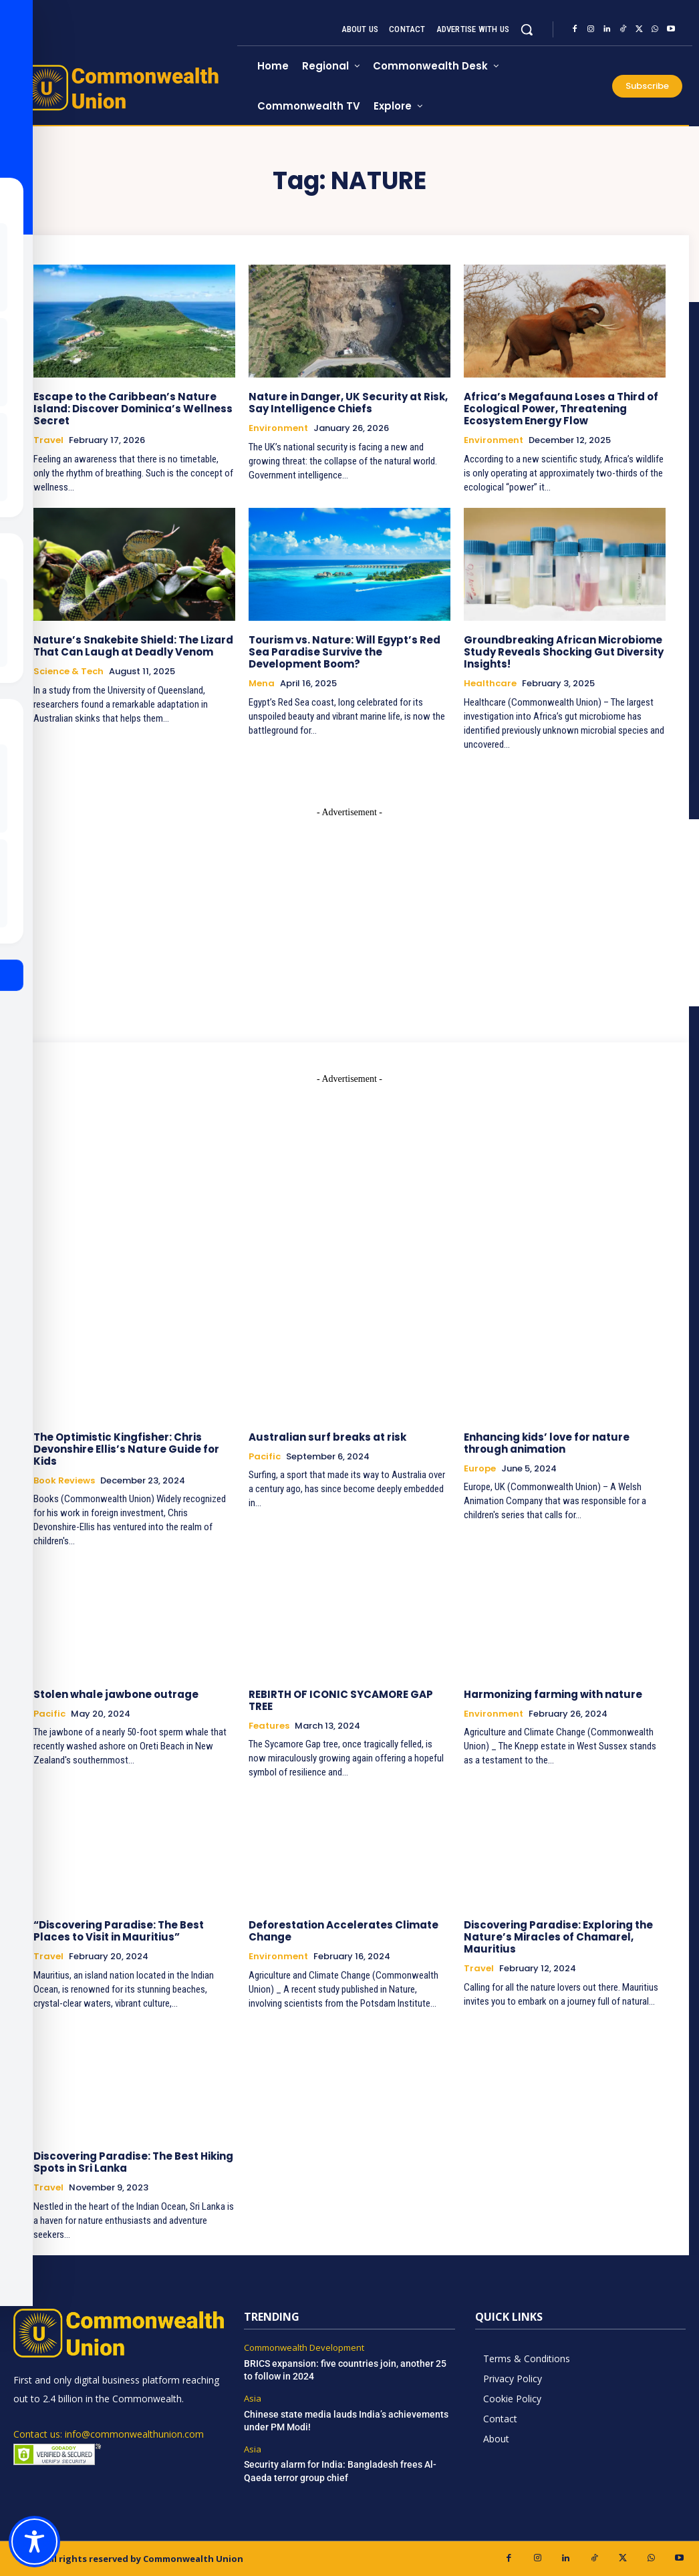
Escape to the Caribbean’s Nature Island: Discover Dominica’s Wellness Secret (133, 409)
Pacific (265, 1456)
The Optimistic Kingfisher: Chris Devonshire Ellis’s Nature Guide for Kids (126, 1449)
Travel (48, 440)
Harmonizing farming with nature (553, 1694)
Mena (262, 683)
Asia (252, 2399)
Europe (480, 1468)
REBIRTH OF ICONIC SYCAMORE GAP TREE (341, 1700)
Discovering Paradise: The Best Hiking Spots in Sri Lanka (133, 2162)
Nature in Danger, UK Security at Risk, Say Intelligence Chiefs (348, 403)
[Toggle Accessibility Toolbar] (34, 2541)
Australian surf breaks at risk (327, 1437)
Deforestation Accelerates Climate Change (343, 1931)
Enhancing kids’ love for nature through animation (547, 1443)
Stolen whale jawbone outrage (115, 1694)
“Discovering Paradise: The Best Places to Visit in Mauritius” (118, 1931)
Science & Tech (68, 671)
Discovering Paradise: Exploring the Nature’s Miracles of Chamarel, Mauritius (558, 1937)
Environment (278, 428)
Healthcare (490, 683)
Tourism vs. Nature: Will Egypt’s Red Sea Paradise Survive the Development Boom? (344, 652)
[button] (527, 29)
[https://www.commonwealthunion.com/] (125, 87)
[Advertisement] (349, 1179)
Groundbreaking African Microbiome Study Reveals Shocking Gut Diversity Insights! (564, 652)
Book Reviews (64, 1480)
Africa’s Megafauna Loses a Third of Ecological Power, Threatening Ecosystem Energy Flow (561, 409)
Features (269, 1725)
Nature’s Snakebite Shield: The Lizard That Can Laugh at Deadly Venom (133, 646)
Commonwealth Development (304, 2348)
